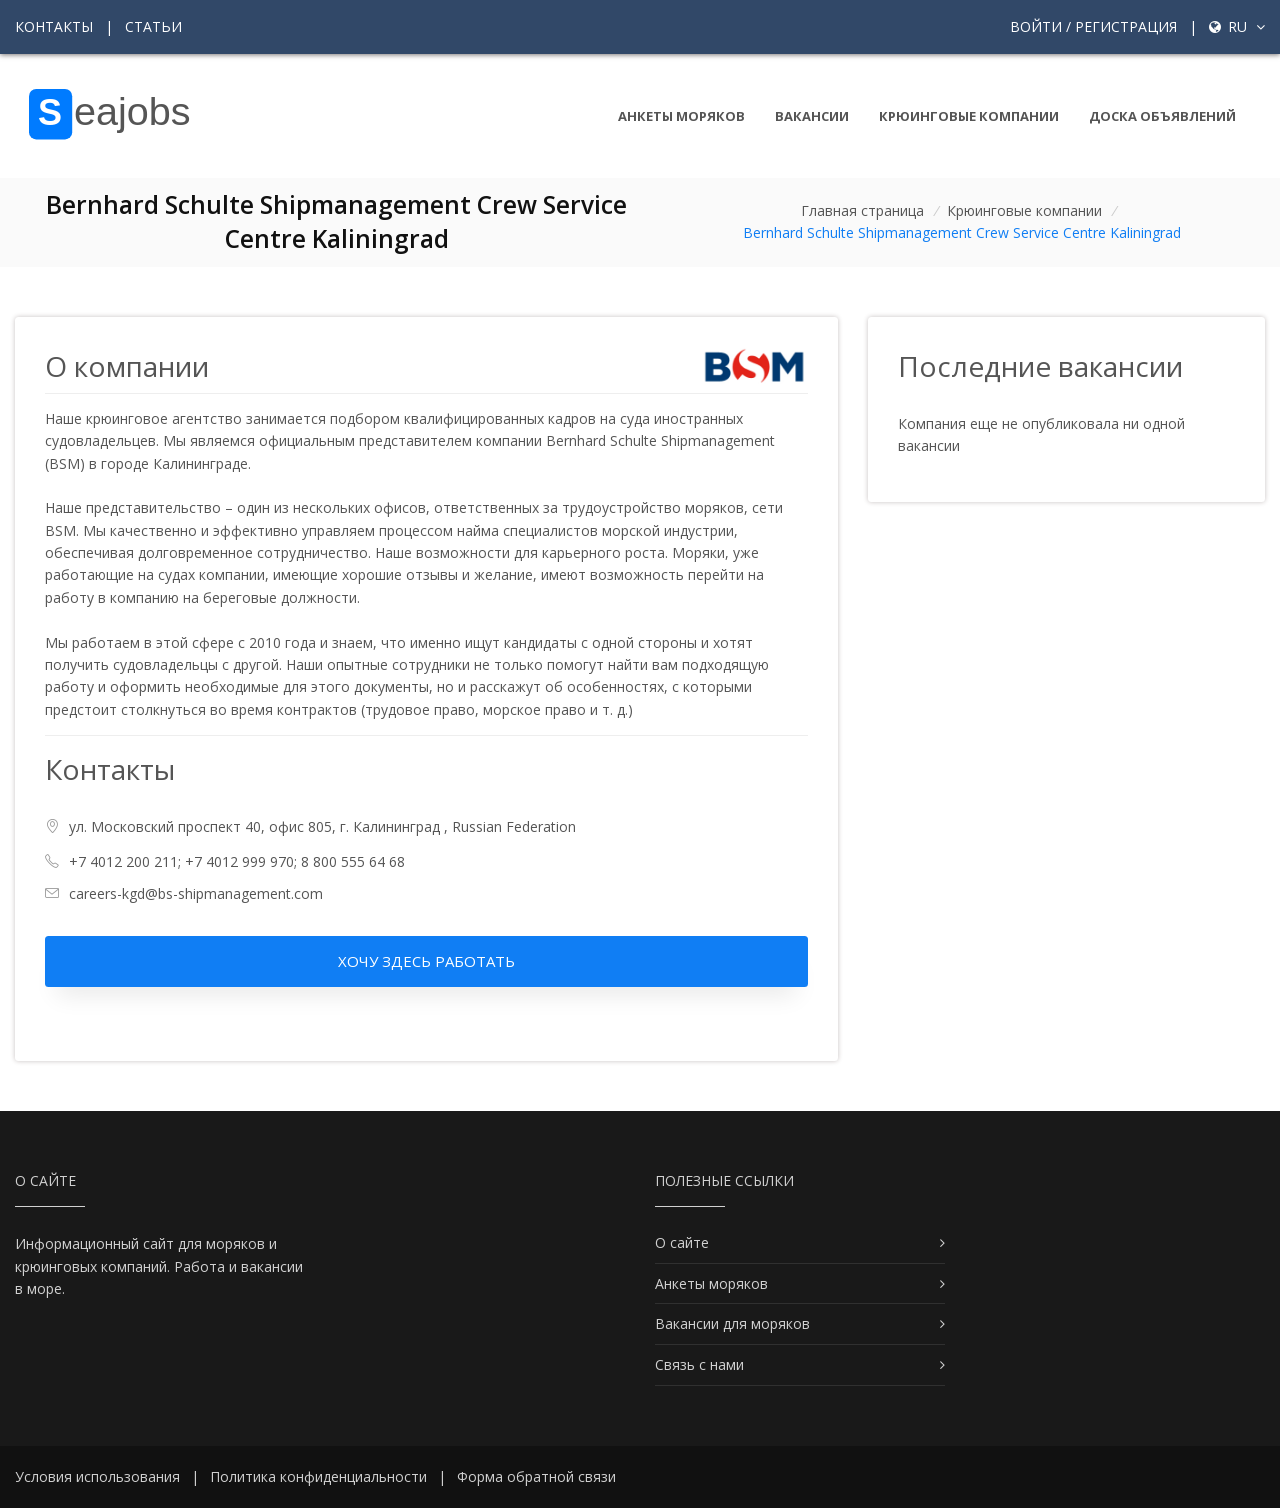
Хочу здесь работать (426, 961)
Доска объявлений (1162, 116)
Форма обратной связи (536, 1476)
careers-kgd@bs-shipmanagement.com (196, 893)
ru (1237, 26)
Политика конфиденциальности (318, 1476)
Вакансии (812, 116)
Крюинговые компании (969, 116)
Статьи (153, 26)
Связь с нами (699, 1364)
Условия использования (97, 1476)
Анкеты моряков (681, 116)
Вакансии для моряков (732, 1323)
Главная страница (862, 210)
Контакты (54, 26)
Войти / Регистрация (1093, 26)
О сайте (682, 1242)
